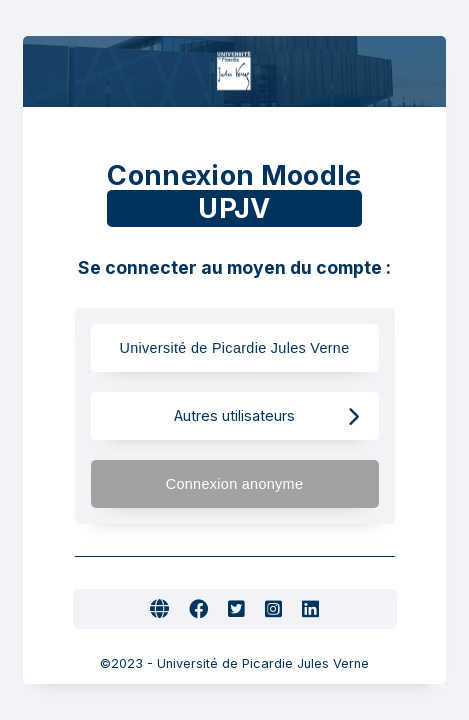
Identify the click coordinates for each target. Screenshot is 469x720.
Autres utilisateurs (266, 416)
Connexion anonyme (262, 484)
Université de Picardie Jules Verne (234, 348)
